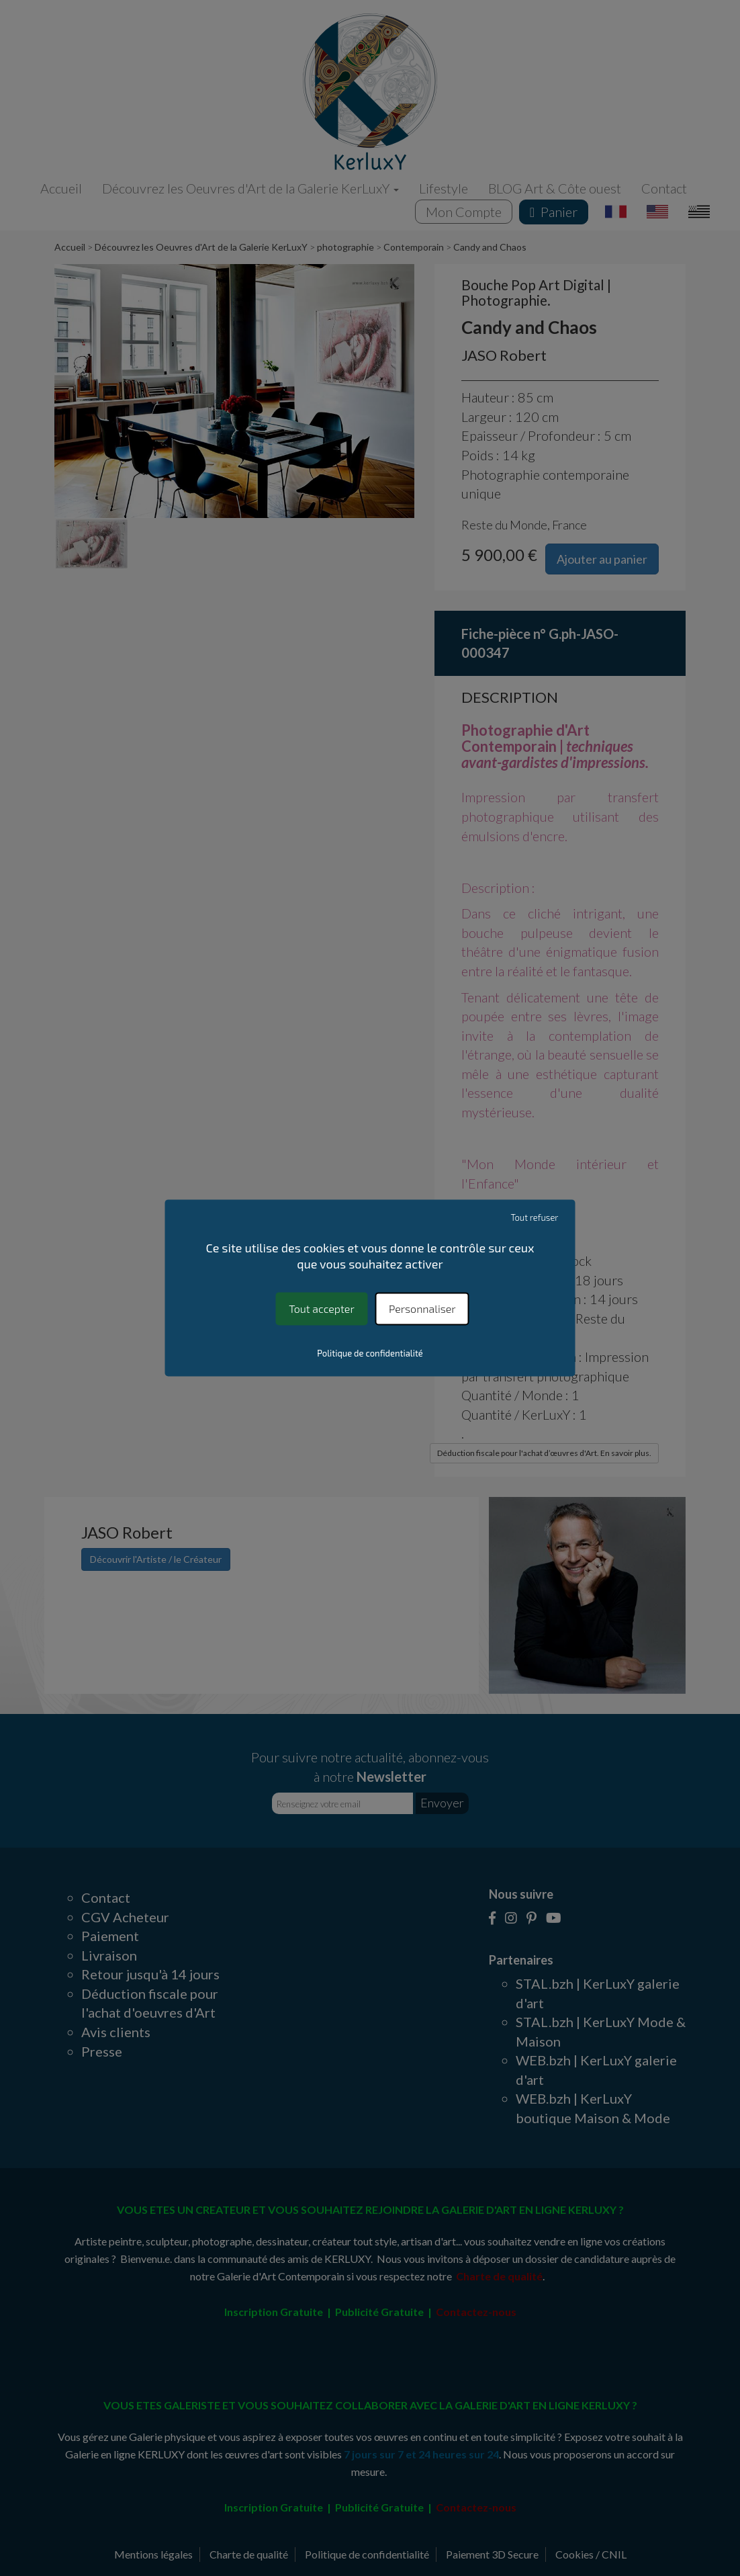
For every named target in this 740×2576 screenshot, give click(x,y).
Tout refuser (534, 1217)
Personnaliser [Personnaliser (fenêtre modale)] (422, 1308)
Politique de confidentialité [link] (370, 1353)
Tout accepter (321, 1308)
